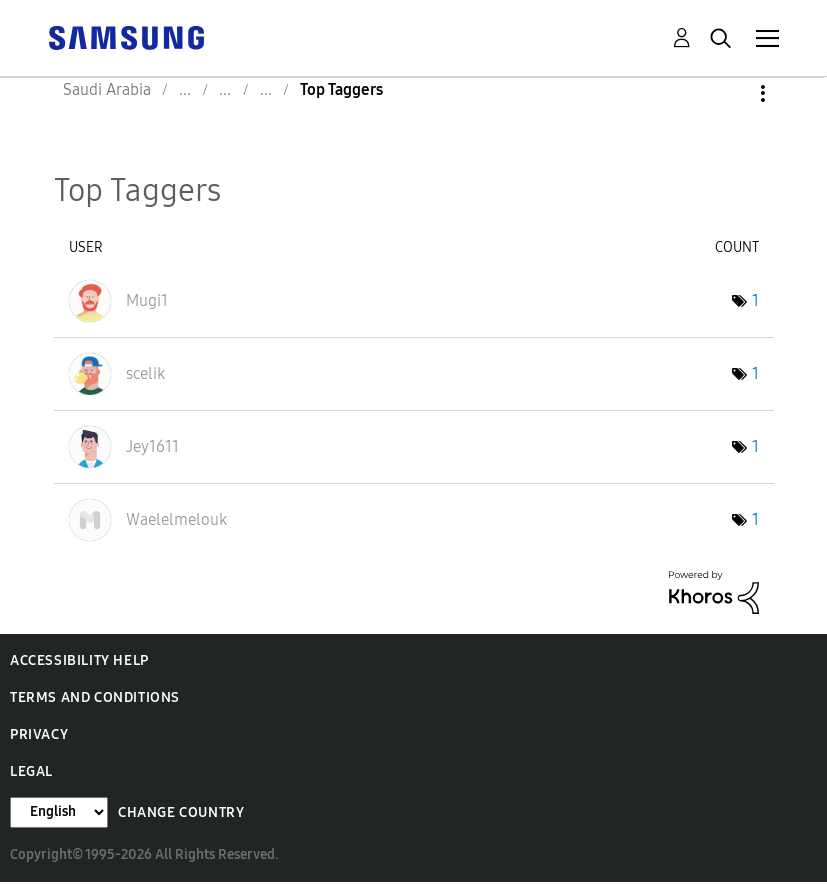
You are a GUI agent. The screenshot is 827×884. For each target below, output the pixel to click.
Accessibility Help (79, 660)
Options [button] (729, 93)
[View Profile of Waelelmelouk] (176, 519)
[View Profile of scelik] (145, 373)
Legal (31, 771)
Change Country (181, 812)
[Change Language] (59, 812)
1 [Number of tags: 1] (755, 300)
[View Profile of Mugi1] (147, 300)
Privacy (39, 734)
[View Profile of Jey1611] (152, 446)
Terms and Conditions (95, 697)
